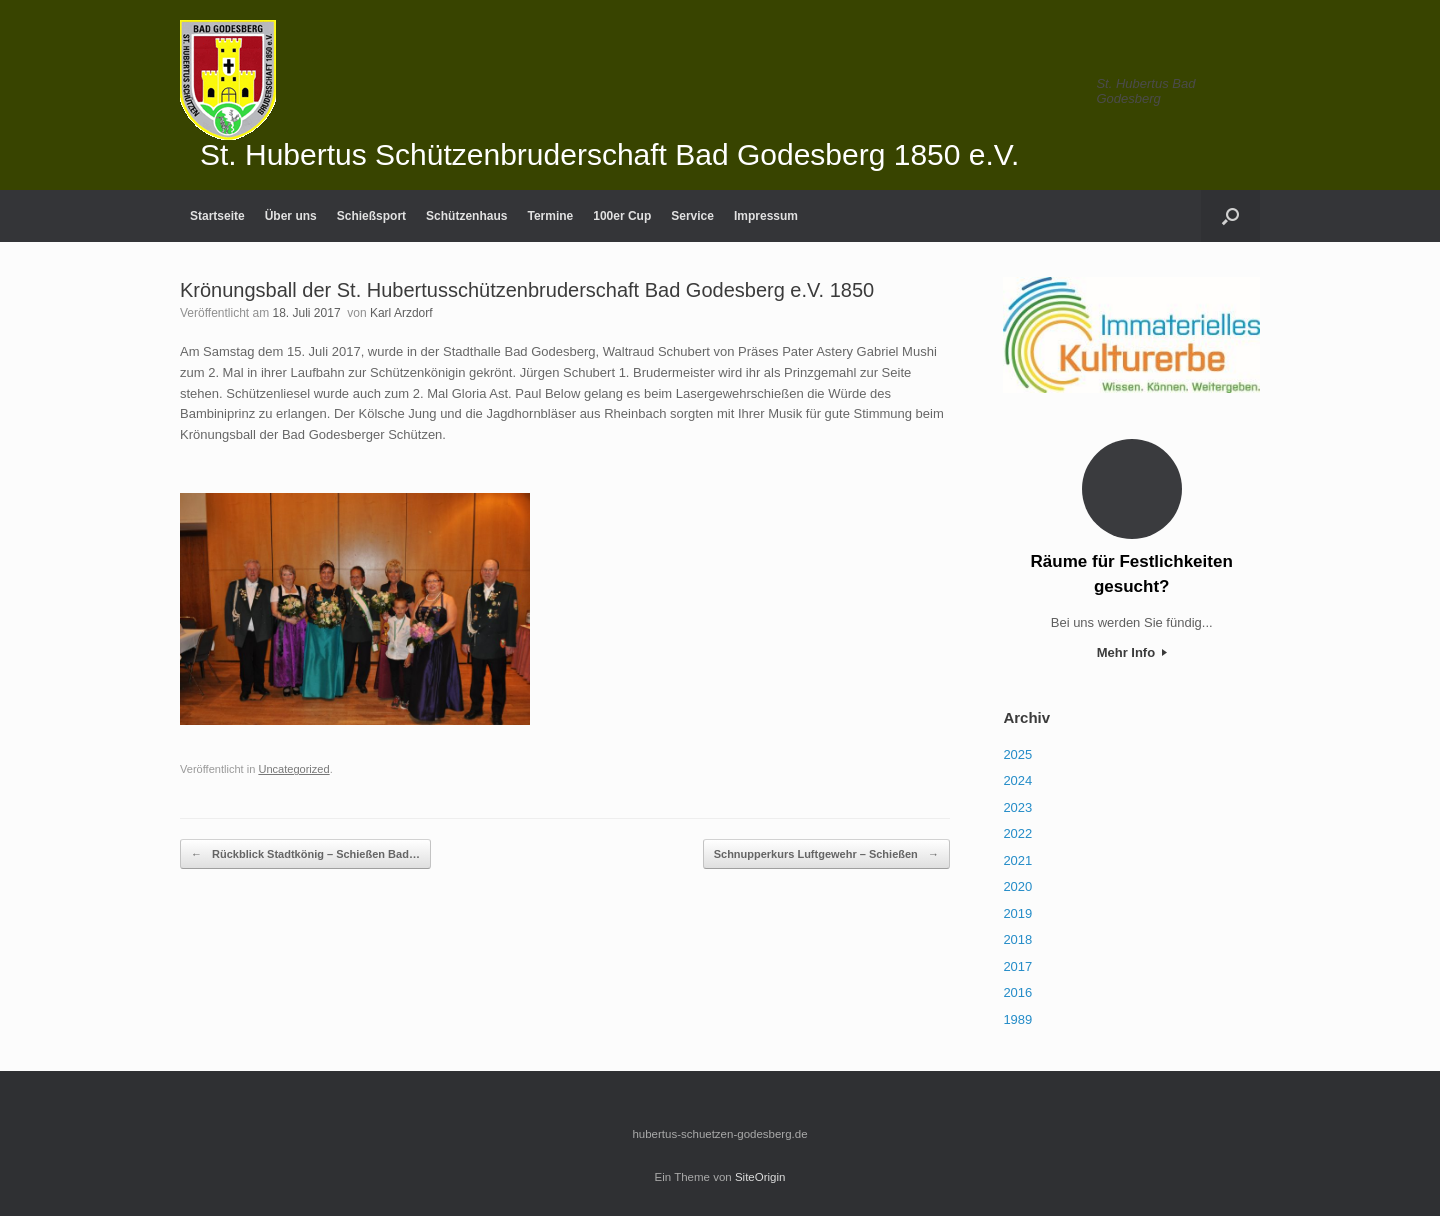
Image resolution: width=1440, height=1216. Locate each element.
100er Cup (622, 216)
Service (692, 216)
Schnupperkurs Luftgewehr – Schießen (826, 854)
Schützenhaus (466, 216)
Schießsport (371, 216)
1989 (1017, 1019)
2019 (1017, 913)
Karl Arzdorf (401, 313)
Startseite (217, 216)
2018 (1017, 939)
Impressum (766, 216)
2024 (1017, 780)
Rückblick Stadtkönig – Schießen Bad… (305, 854)
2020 (1017, 886)
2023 (1017, 807)
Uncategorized (293, 769)
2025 (1017, 754)
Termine (550, 216)
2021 (1017, 860)
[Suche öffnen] (1230, 216)
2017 (1017, 966)
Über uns (291, 216)
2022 (1017, 833)
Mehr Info (1132, 652)
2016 (1017, 992)
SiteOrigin (760, 1177)
